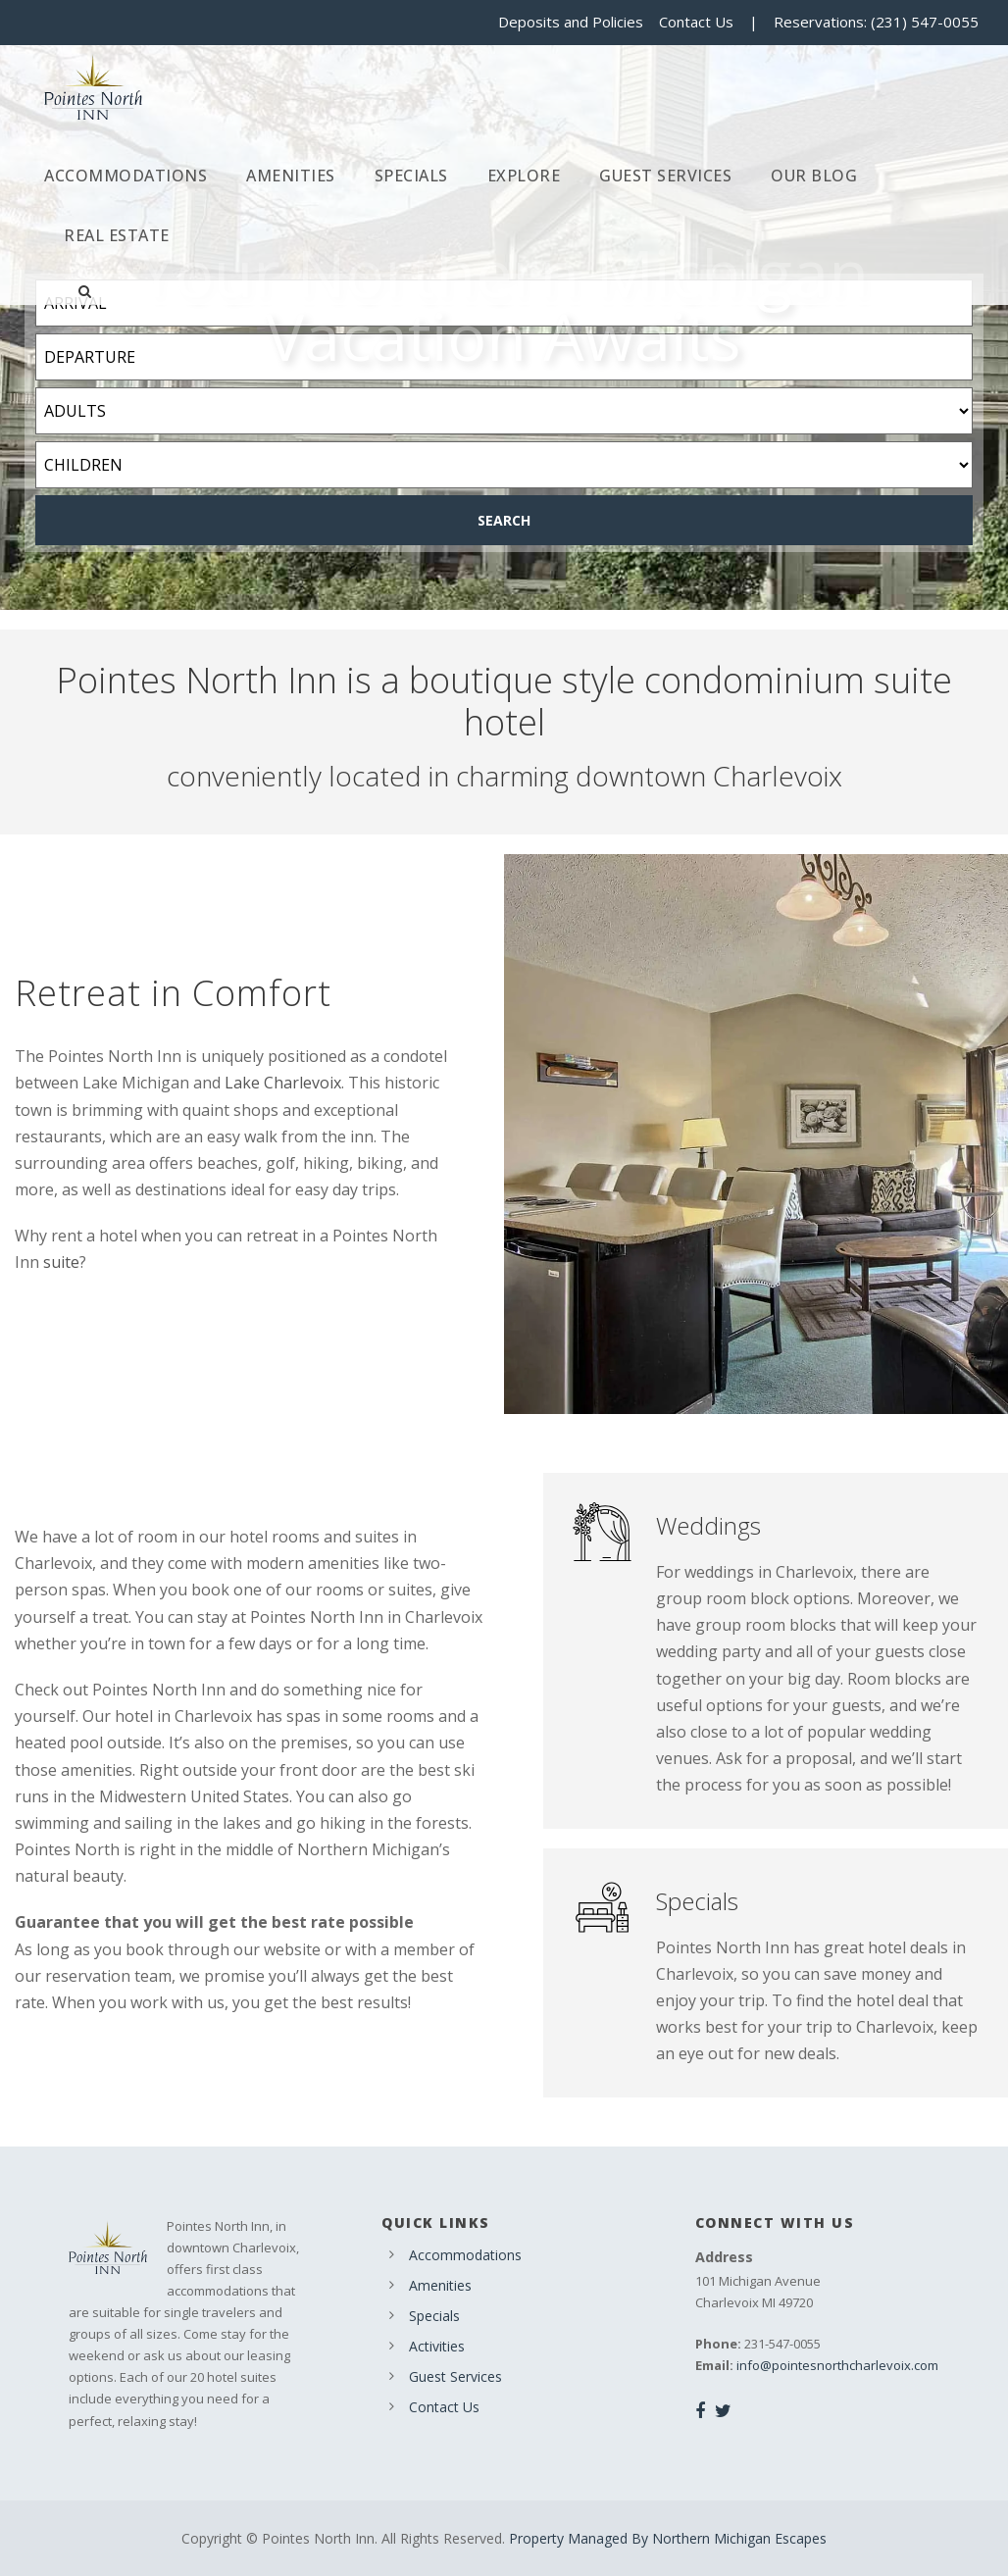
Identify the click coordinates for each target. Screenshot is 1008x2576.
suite (61, 1262)
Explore (524, 175)
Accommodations (125, 175)
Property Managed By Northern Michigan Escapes (668, 2538)
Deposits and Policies (570, 21)
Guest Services (665, 175)
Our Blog (814, 175)
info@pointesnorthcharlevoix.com (837, 2365)
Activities (437, 2346)
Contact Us (696, 21)
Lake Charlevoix (283, 1082)
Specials (411, 175)
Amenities (290, 175)
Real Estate (117, 235)
